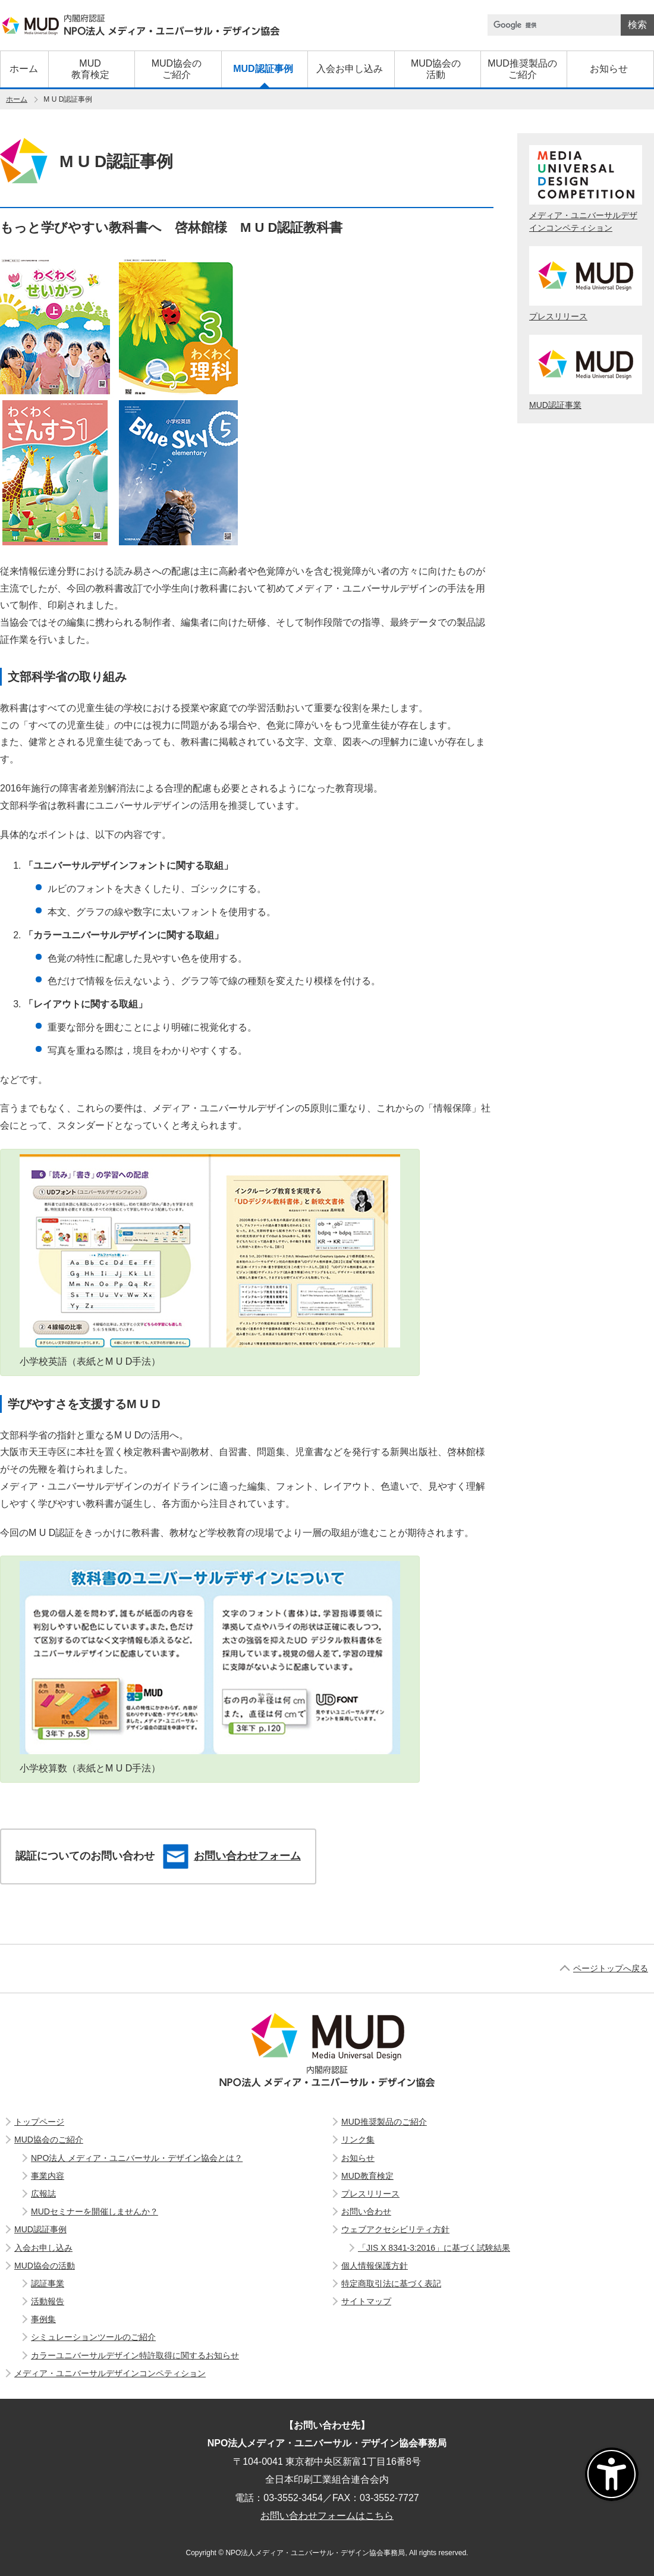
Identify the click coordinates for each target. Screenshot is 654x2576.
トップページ (39, 2121)
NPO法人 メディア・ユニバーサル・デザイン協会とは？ (137, 2158)
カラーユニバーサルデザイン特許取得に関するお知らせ (135, 2355)
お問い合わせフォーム (232, 1856)
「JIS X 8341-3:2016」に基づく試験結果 (434, 2248)
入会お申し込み (43, 2248)
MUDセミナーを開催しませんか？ (94, 2211)
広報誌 (43, 2193)
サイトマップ (366, 2301)
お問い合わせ (366, 2211)
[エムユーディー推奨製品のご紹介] (522, 69)
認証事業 (47, 2283)
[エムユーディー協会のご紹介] (176, 69)
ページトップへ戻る (610, 1968)
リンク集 (358, 2139)
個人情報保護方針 (374, 2265)
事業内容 (47, 2176)
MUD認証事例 (40, 2229)
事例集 (43, 2319)
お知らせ (358, 2158)
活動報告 (47, 2301)
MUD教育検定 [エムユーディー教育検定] (367, 2176)
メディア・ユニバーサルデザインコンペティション (585, 189)
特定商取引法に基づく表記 (391, 2283)
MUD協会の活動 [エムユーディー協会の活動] (44, 2265)
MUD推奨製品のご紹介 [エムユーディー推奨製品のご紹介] (384, 2121)
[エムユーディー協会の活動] (436, 69)
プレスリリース (585, 283)
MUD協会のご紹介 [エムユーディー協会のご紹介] (48, 2139)
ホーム (16, 99)
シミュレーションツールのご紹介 (93, 2337)
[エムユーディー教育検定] (90, 69)
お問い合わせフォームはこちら (327, 2516)
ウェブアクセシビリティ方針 (395, 2229)
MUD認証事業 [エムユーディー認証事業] (585, 372)
